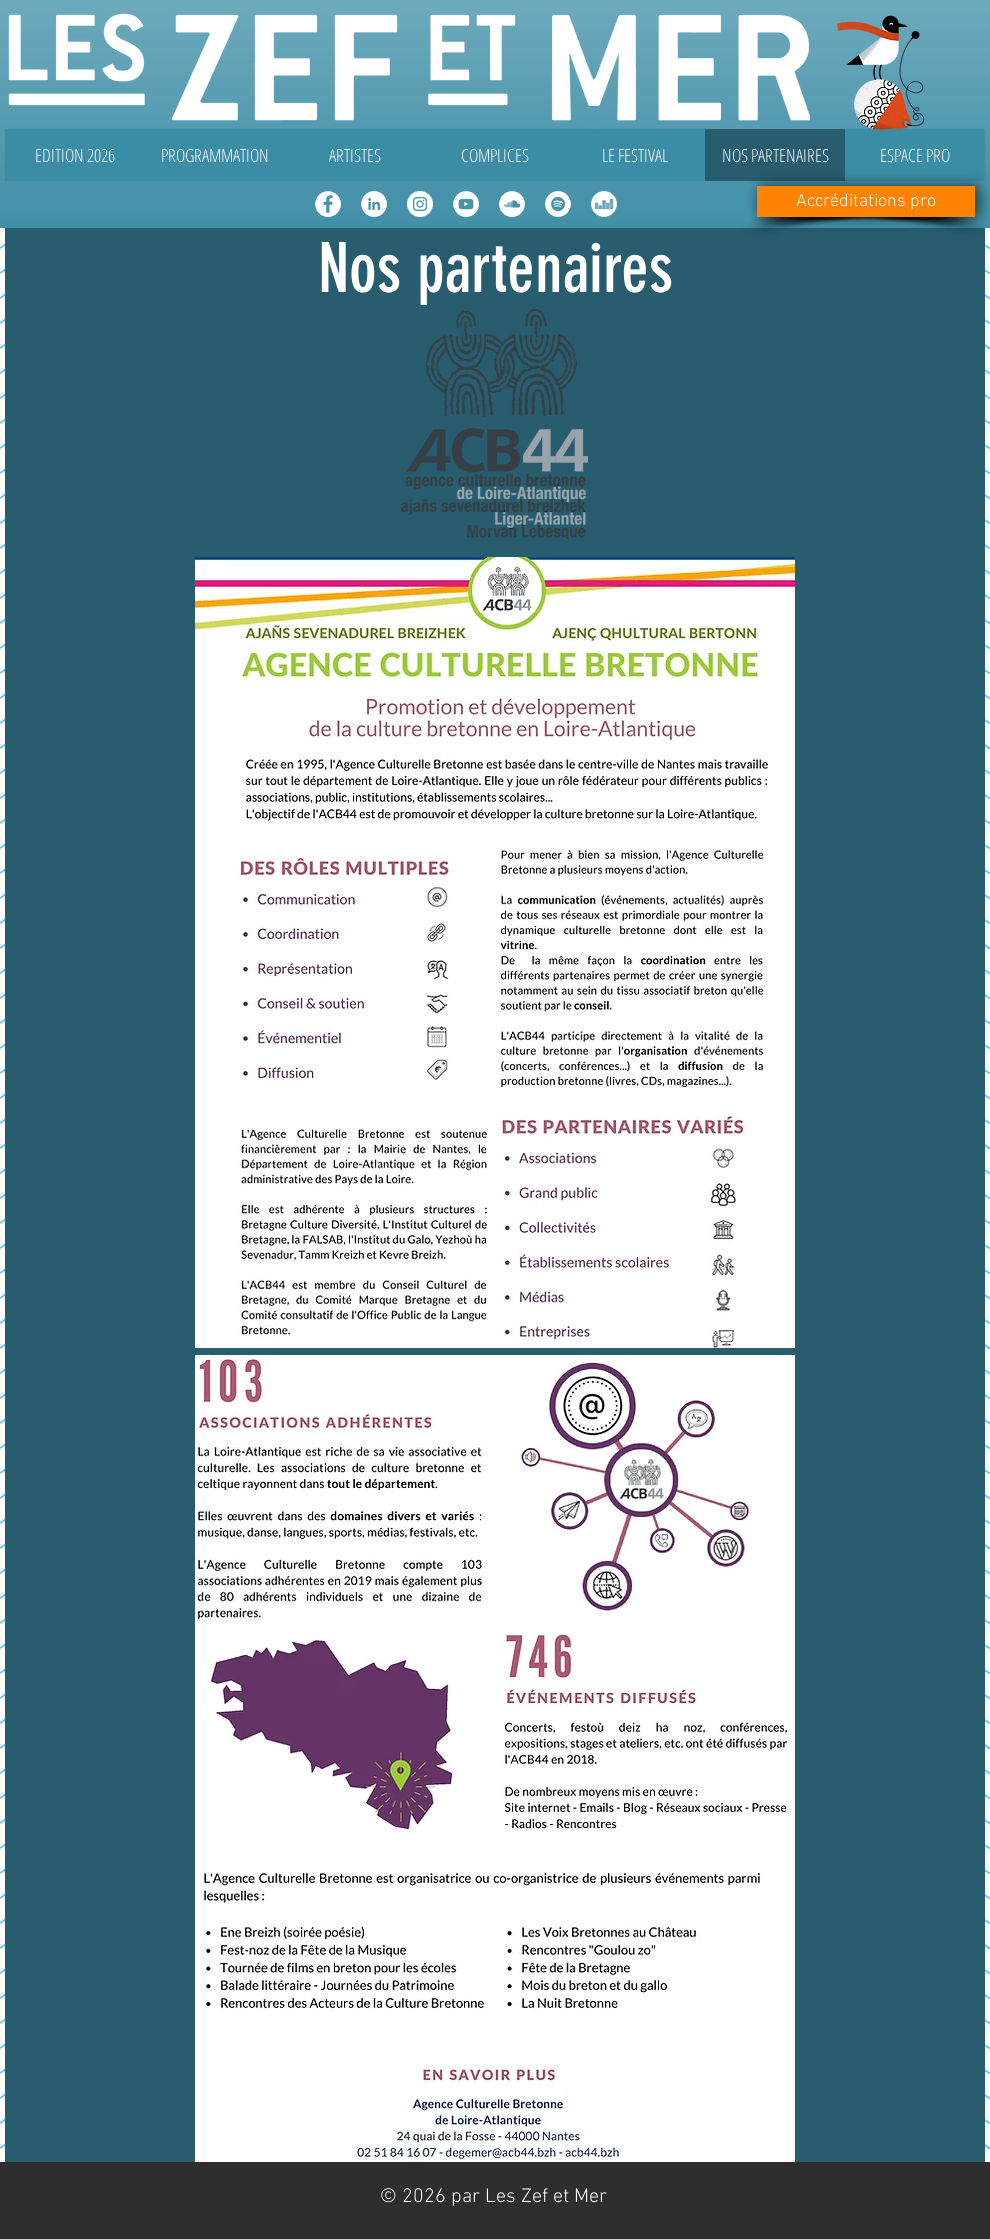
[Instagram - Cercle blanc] (420, 204)
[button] (215, 155)
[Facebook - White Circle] (328, 204)
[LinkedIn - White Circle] (374, 204)
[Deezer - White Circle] (604, 204)
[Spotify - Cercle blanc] (558, 204)
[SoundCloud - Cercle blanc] (512, 204)
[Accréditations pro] (866, 201)
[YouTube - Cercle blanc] (466, 204)
